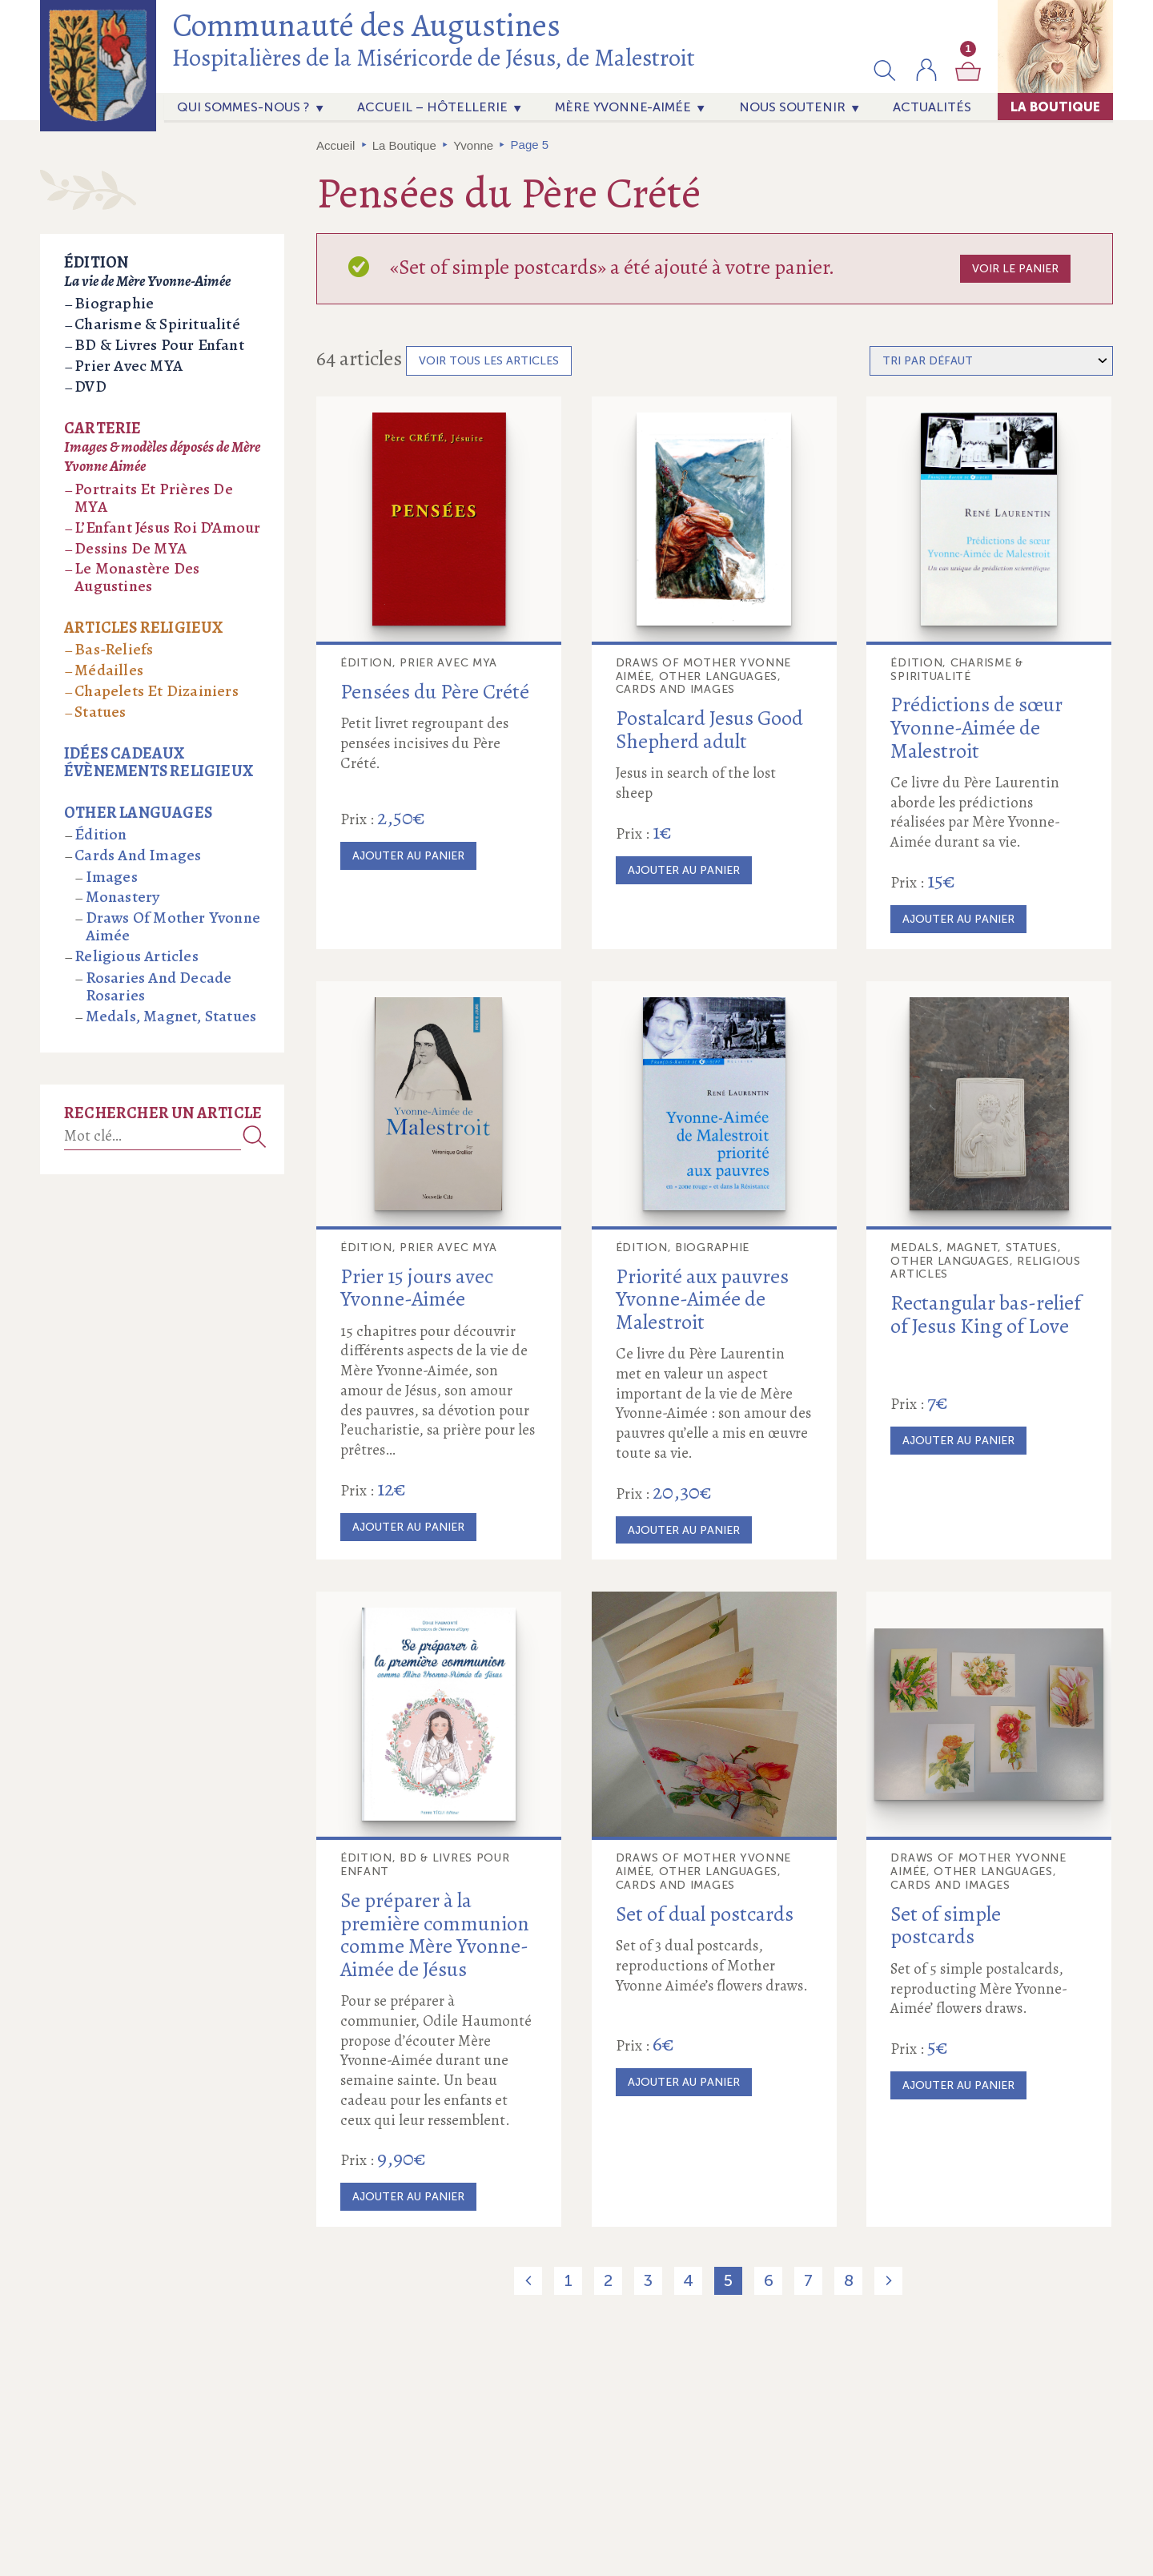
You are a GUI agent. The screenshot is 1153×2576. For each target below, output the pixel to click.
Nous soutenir (792, 107)
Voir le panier (1015, 269)
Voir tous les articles (489, 361)
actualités (932, 107)
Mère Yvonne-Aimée (623, 107)
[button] (885, 70)
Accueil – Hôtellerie (432, 107)
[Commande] (991, 361)
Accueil (335, 145)
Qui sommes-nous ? (243, 107)
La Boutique (1055, 106)
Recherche (254, 1136)
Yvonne (473, 145)
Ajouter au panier (408, 856)
